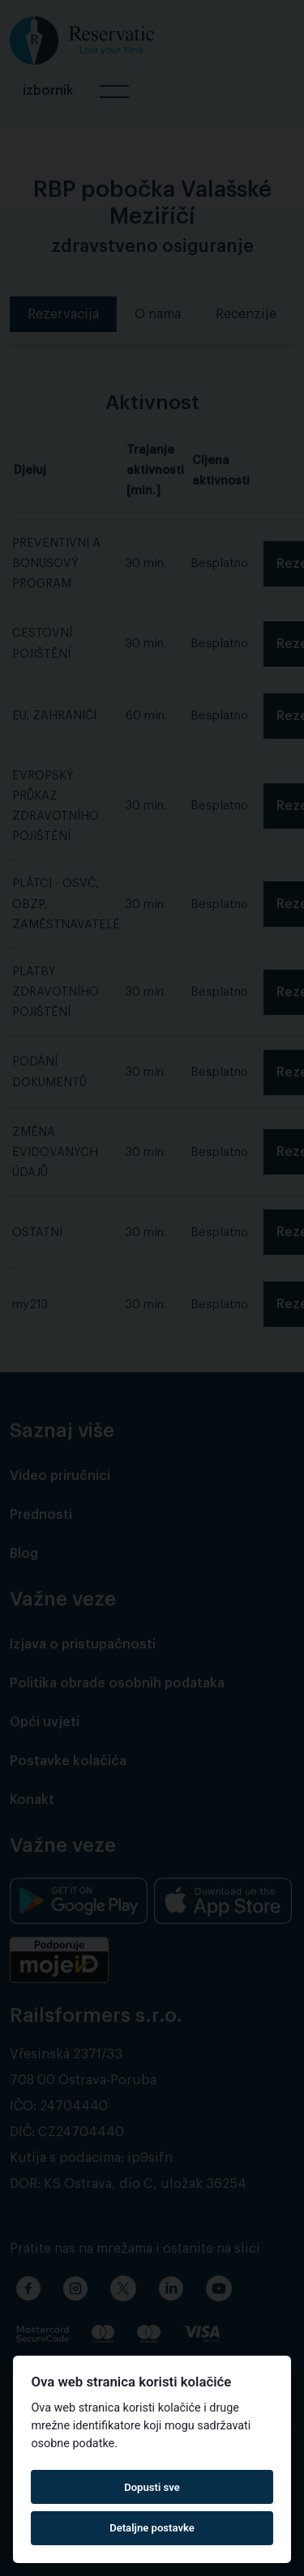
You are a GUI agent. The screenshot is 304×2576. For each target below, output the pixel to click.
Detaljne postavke (152, 2528)
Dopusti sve (152, 2487)
